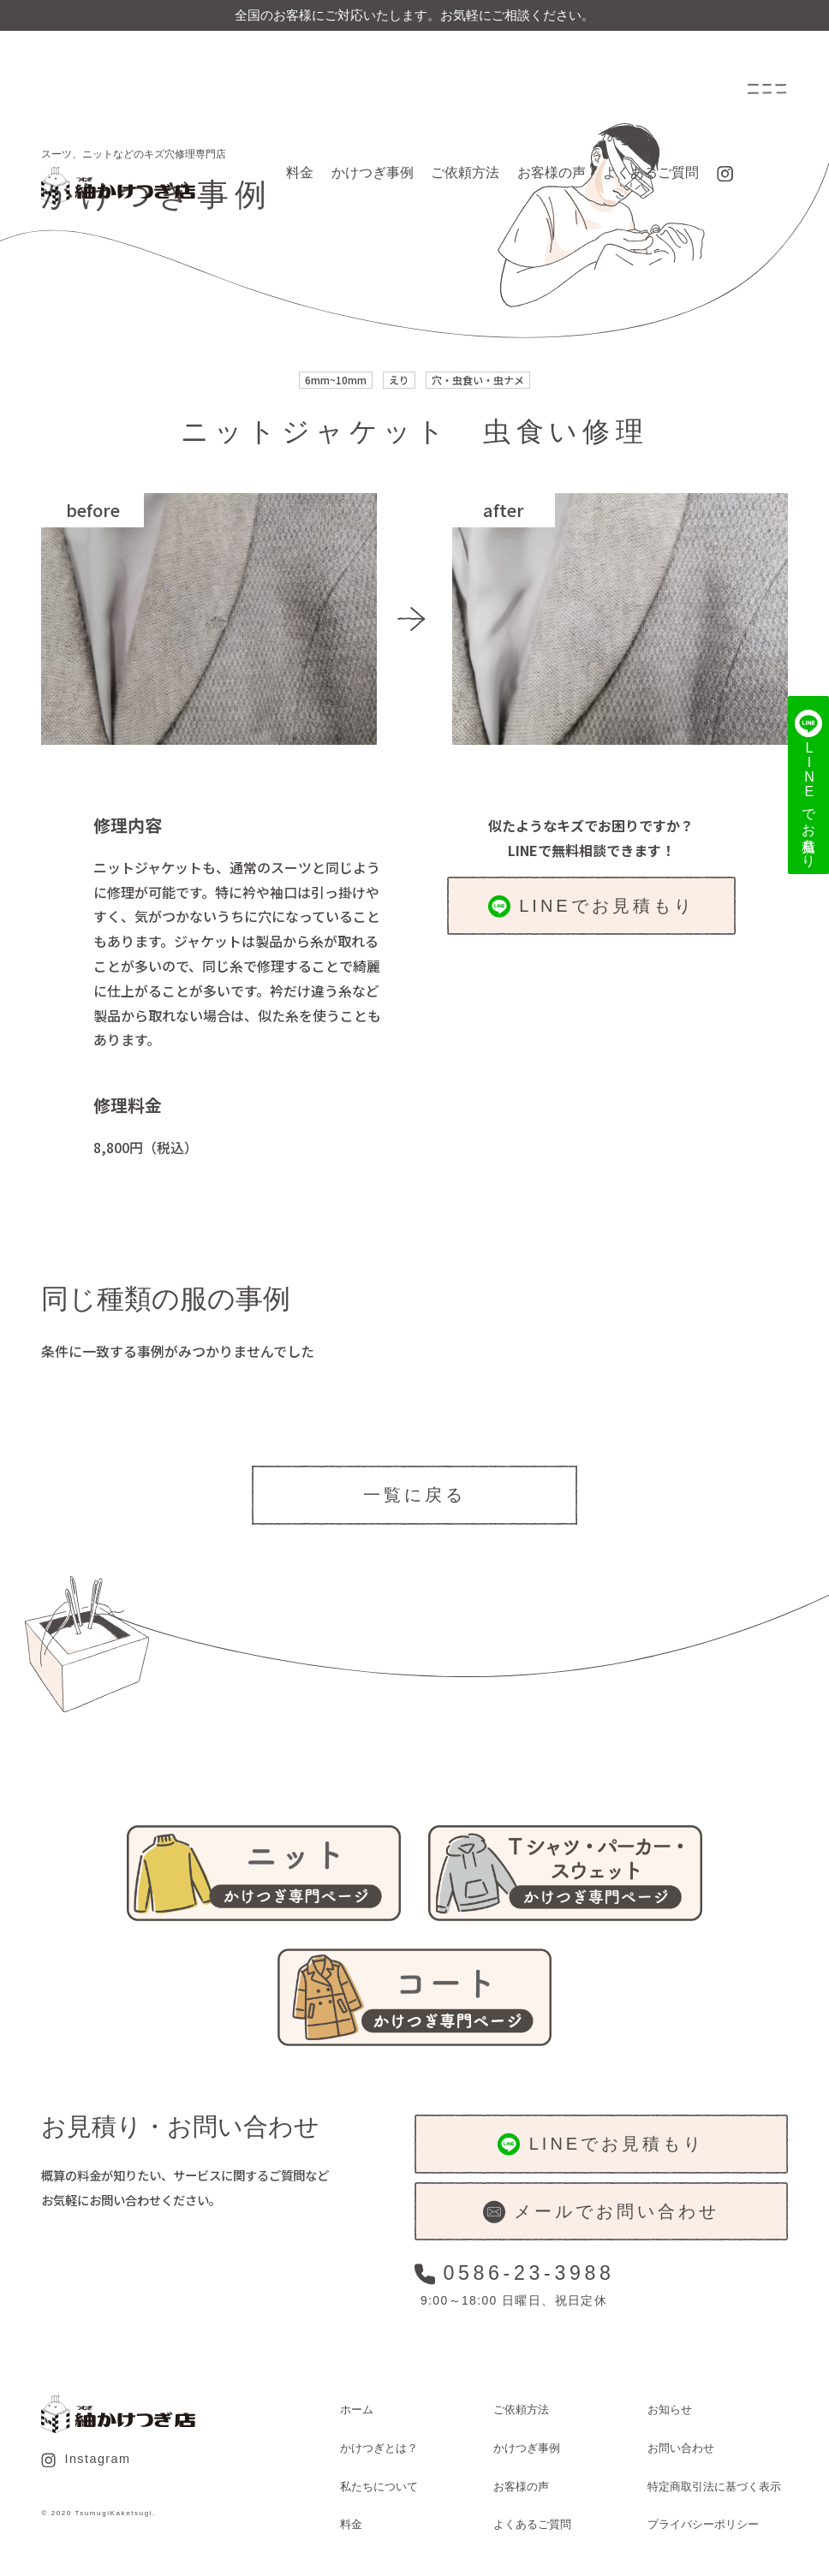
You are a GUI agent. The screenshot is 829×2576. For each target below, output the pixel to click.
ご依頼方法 (465, 172)
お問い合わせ (680, 2448)
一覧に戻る (414, 1494)
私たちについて (379, 2486)
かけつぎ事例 (372, 172)
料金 (299, 172)
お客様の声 (551, 172)
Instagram (85, 2459)
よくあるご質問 (651, 172)
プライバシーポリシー (703, 2524)
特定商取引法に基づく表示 (714, 2486)
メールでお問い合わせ (601, 2212)
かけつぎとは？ (379, 2448)
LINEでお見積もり (591, 906)
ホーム (356, 2409)
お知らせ (669, 2409)
